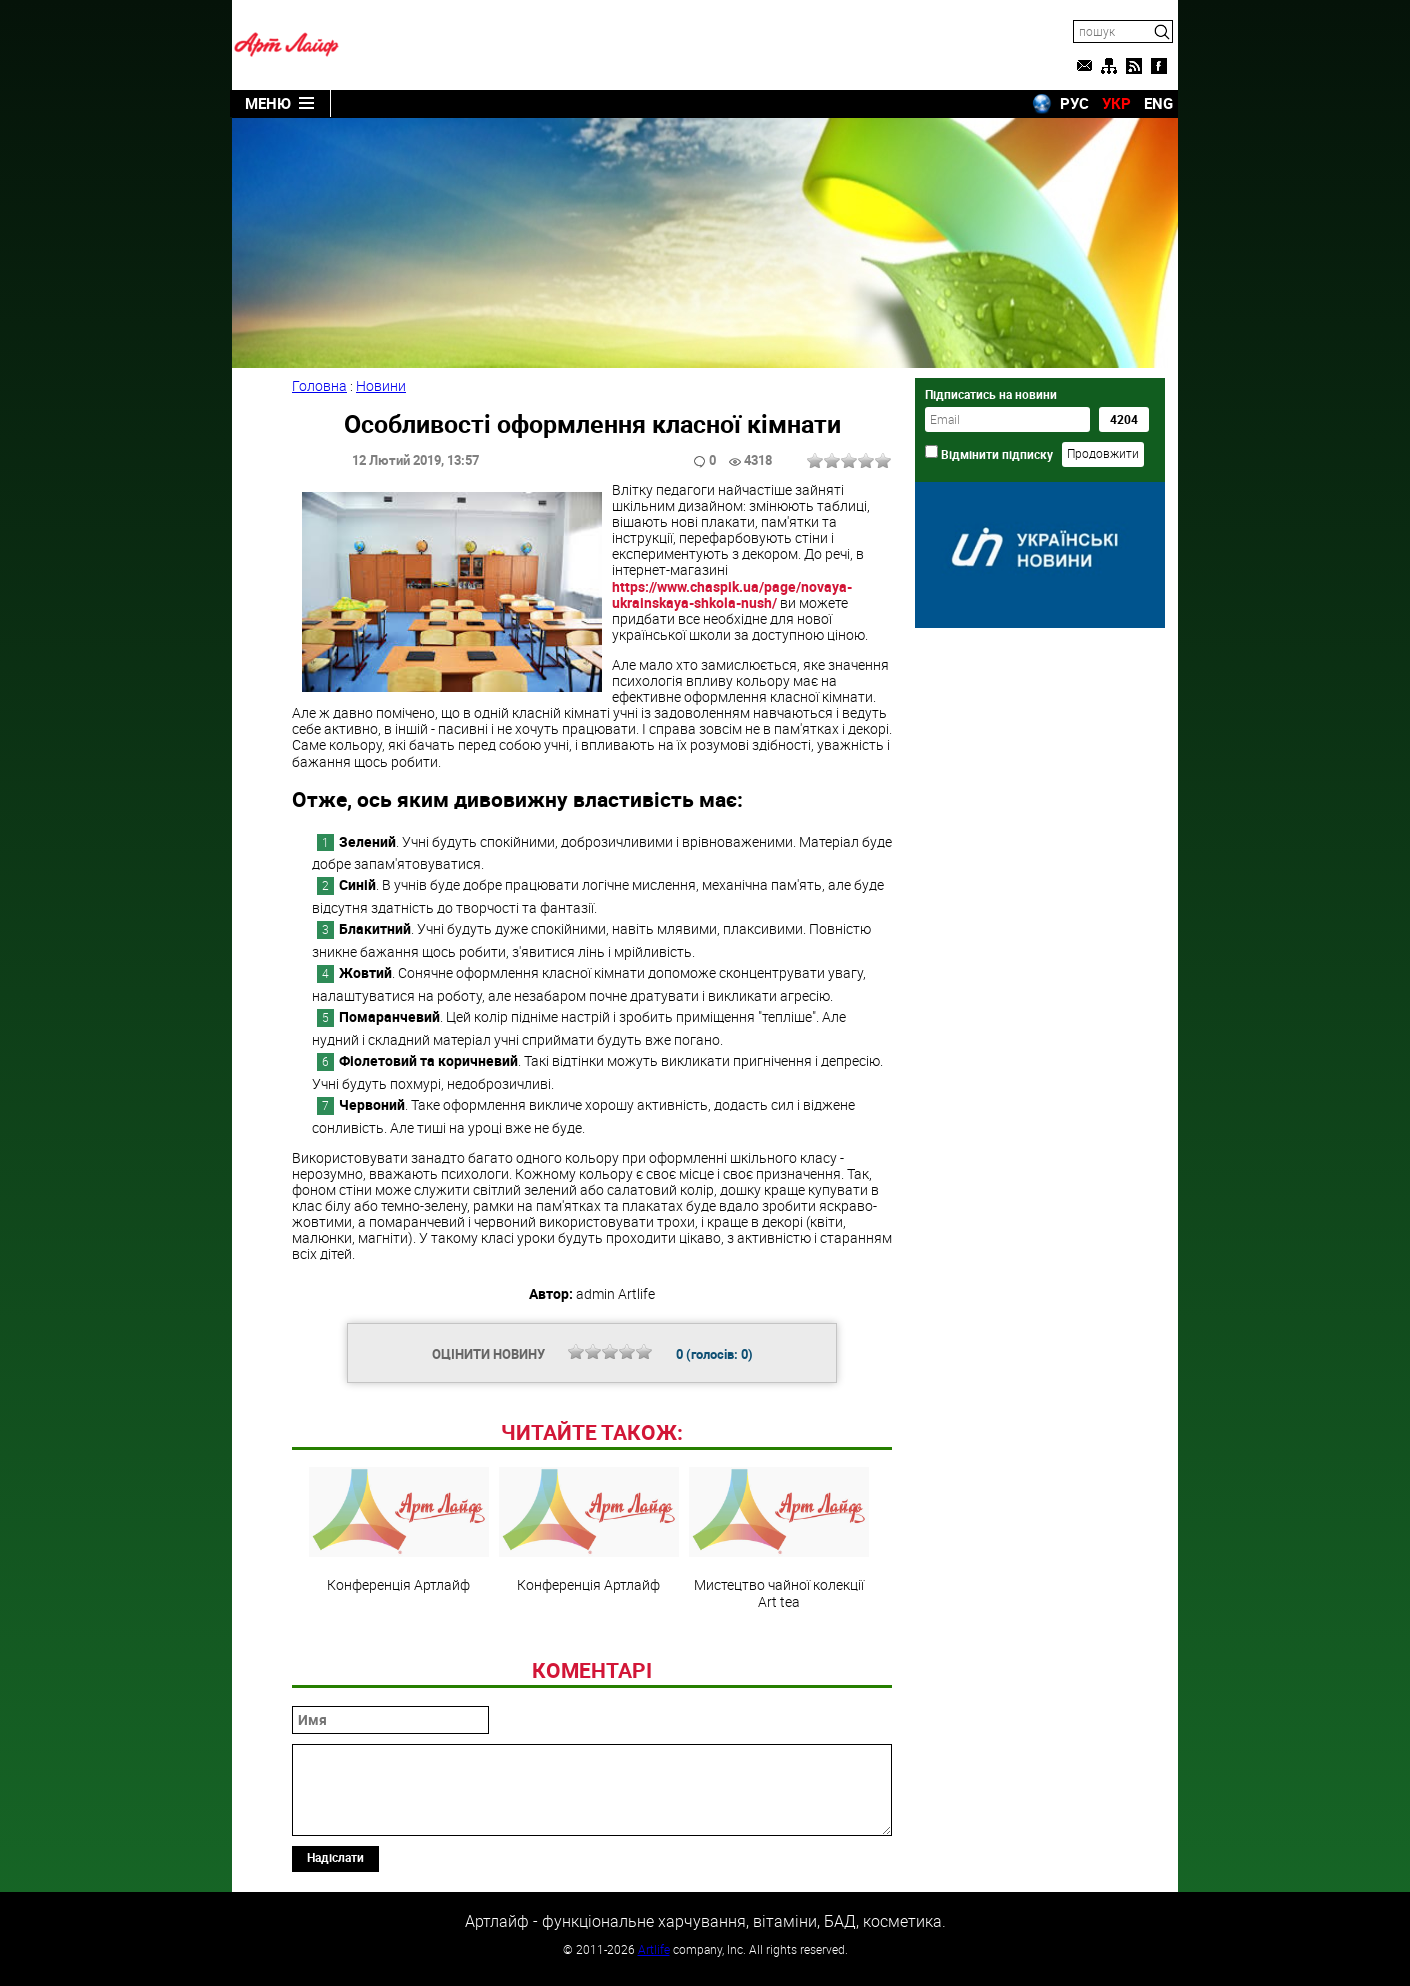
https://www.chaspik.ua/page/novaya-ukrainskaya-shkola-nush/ (732, 594)
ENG (1158, 103)
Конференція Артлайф (399, 1530)
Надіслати (335, 1857)
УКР (1116, 103)
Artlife (654, 1949)
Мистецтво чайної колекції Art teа (779, 1538)
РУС (1074, 103)
